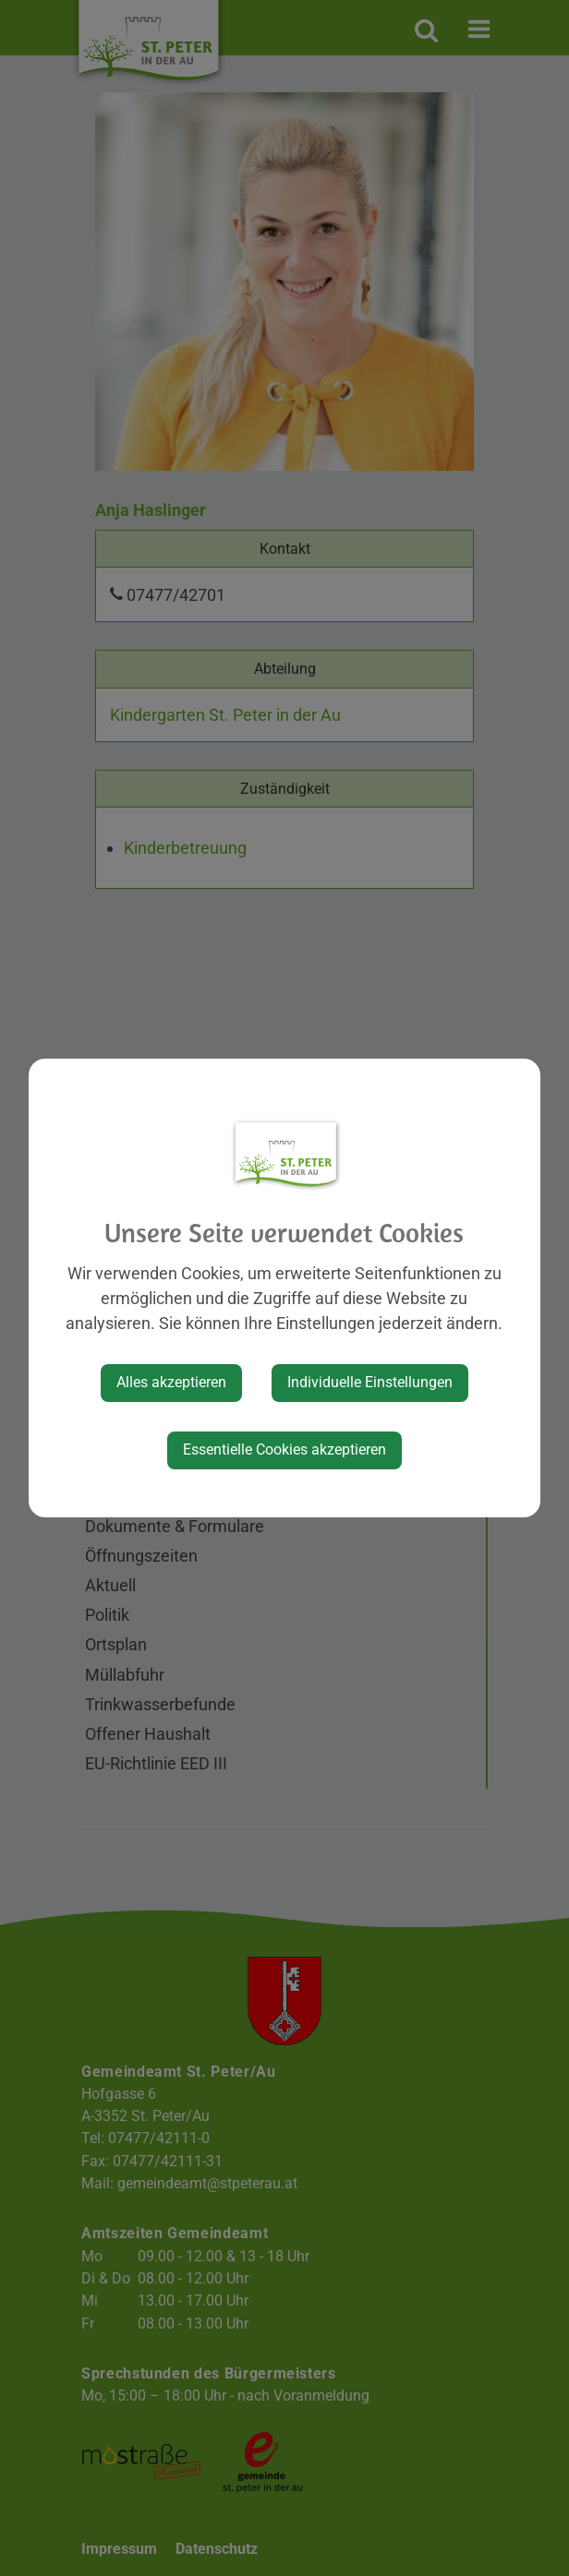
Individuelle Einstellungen (370, 1382)
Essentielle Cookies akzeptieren (284, 1449)
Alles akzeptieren (171, 1382)
